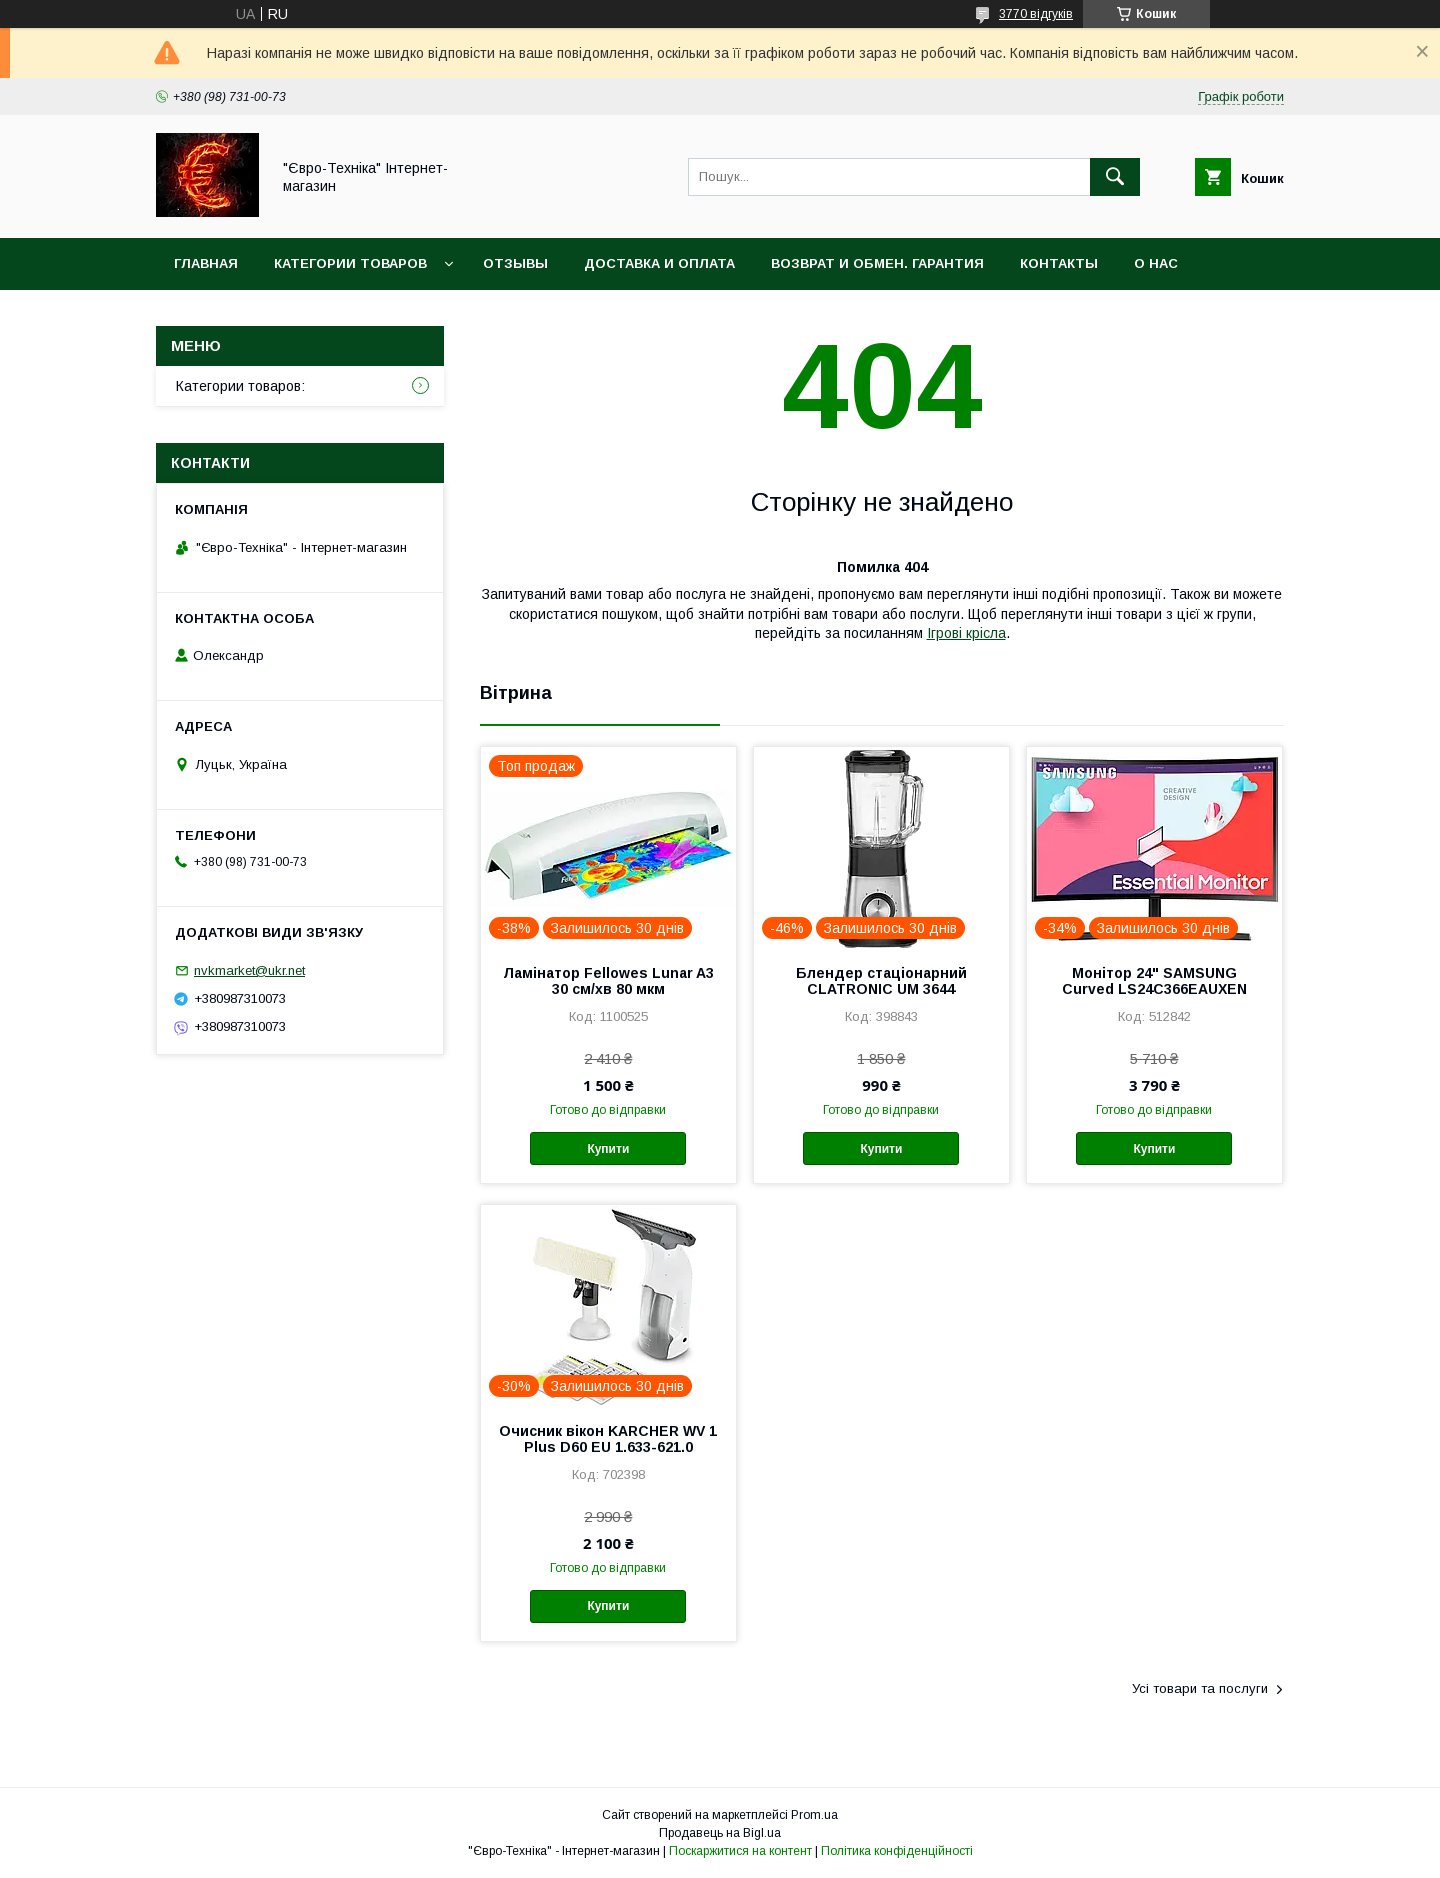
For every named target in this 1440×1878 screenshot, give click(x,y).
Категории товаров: (240, 386)
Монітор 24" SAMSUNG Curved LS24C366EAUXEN (1154, 981)
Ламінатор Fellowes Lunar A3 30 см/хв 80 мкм (608, 981)
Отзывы (515, 263)
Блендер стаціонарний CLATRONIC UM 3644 (881, 981)
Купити (608, 1149)
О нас (1156, 263)
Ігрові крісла (966, 633)
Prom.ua (814, 1815)
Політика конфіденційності (897, 1851)
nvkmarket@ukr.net (249, 970)
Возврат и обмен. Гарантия (877, 263)
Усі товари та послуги (1200, 1688)
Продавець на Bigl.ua (720, 1833)
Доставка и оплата (659, 263)
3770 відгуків (1036, 14)
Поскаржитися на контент (740, 1851)
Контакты (1059, 263)
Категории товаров (350, 263)
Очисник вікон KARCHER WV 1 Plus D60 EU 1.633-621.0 (608, 1439)
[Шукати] (1115, 177)
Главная (206, 263)
